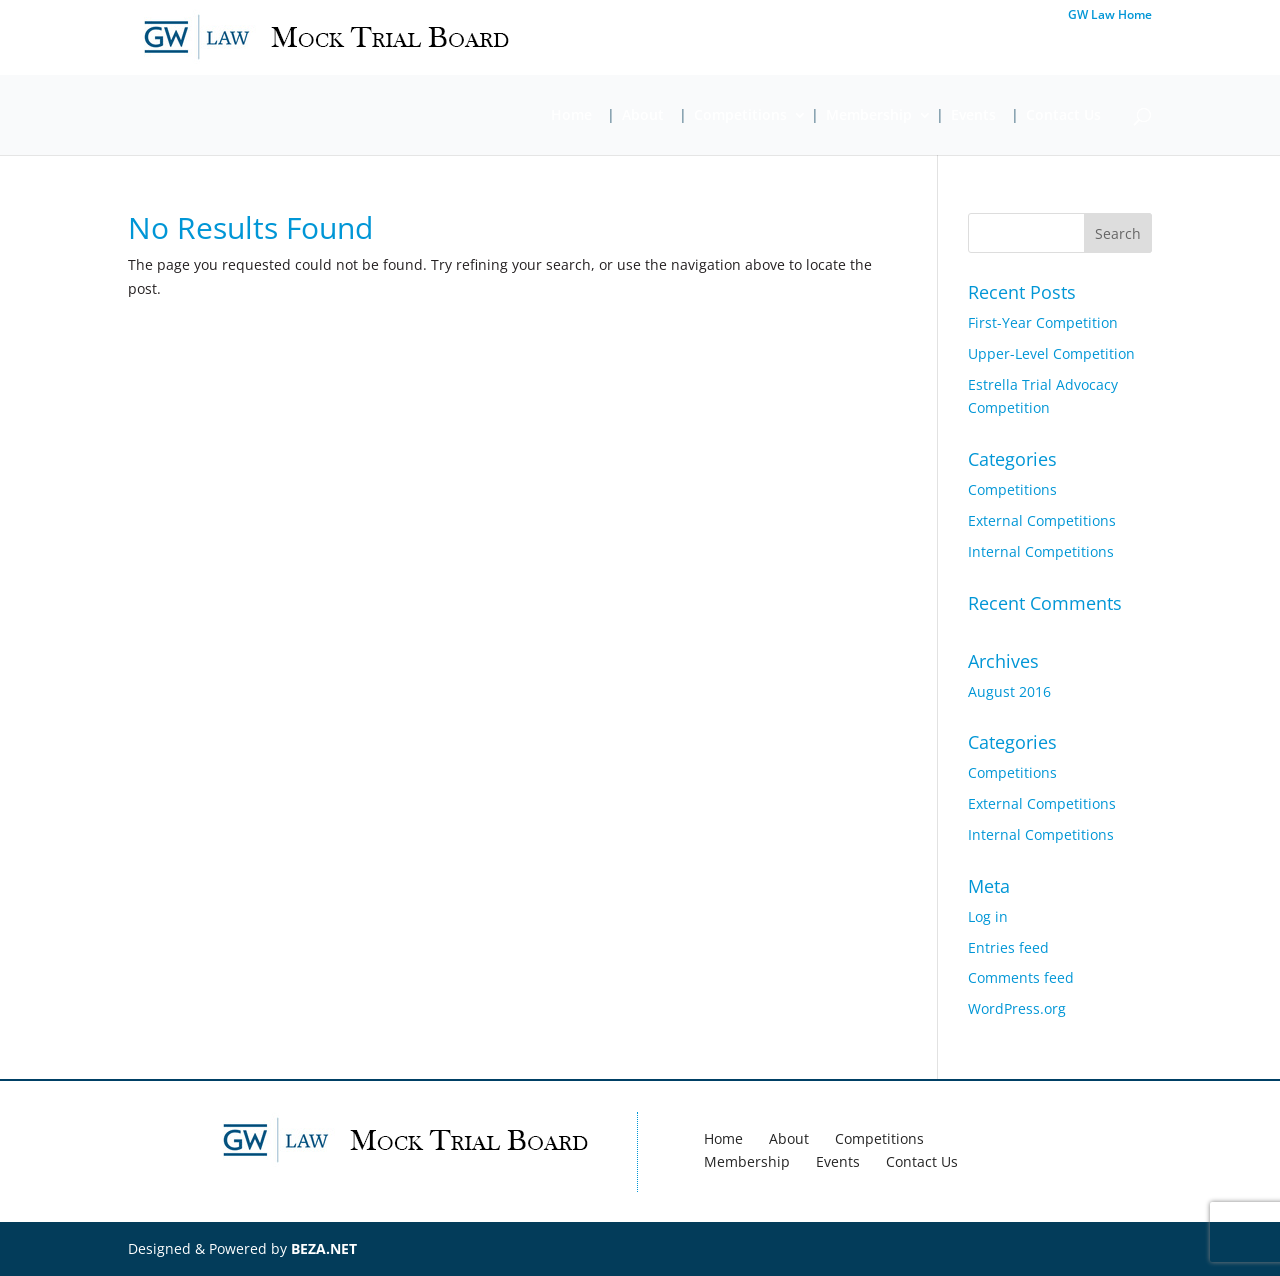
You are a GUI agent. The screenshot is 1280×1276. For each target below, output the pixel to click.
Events (973, 116)
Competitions (740, 116)
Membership (869, 116)
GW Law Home (1110, 16)
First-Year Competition (1043, 322)
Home (571, 116)
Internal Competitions (1041, 551)
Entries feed (1008, 947)
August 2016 (1009, 691)
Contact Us (1063, 116)
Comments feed (1021, 977)
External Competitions (1042, 520)
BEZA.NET (324, 1248)
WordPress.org (1017, 1008)
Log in (988, 916)
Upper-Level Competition (1051, 353)
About (643, 116)
